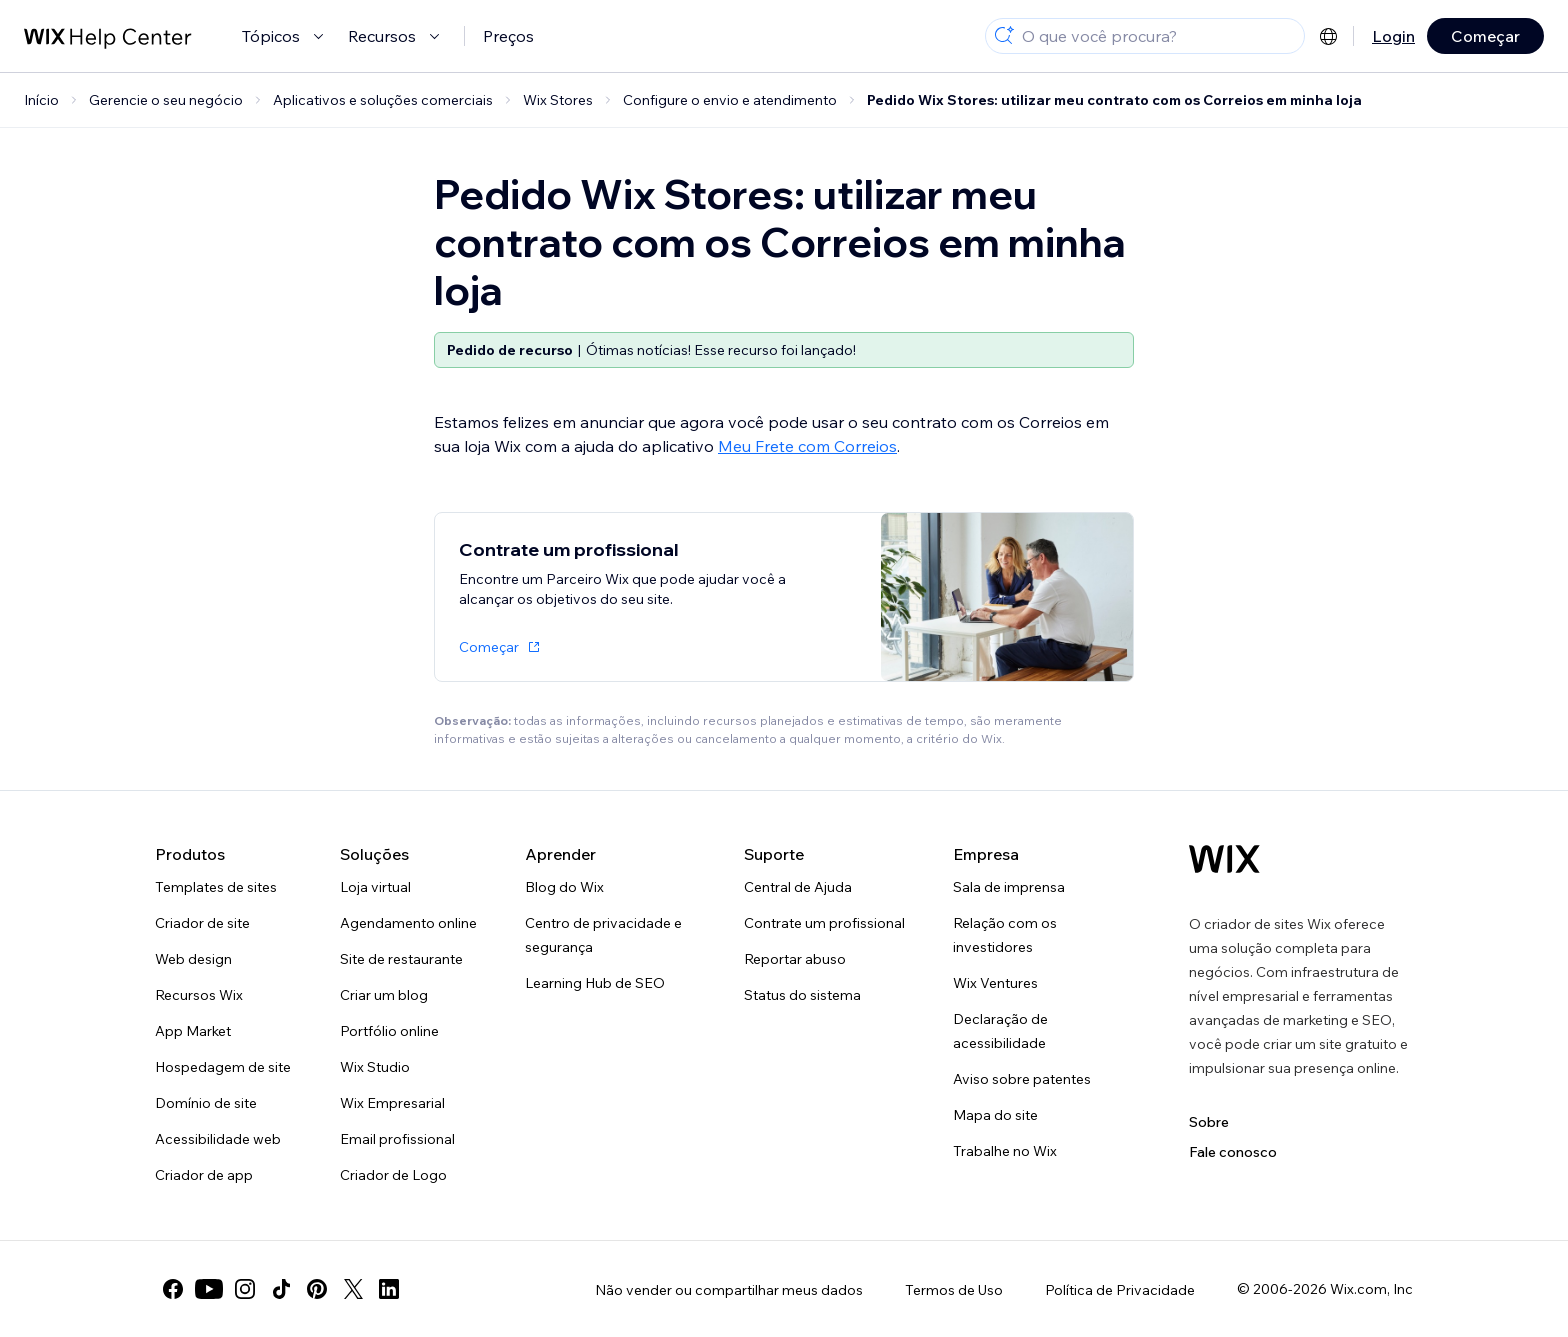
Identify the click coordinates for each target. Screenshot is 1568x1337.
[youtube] (209, 1289)
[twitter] (353, 1289)
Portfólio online (389, 1031)
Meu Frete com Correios (807, 446)
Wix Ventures (995, 983)
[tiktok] (281, 1289)
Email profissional (397, 1139)
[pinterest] (317, 1289)
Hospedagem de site (223, 1067)
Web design (193, 959)
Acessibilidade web (218, 1139)
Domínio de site (206, 1103)
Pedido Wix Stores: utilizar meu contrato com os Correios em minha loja (1114, 100)
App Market (193, 1031)
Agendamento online (408, 923)
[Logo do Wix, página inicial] (1224, 859)
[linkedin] (389, 1289)
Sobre (1209, 1122)
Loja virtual (375, 887)
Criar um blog (384, 995)
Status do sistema (802, 995)
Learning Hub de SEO (595, 983)
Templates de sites (216, 887)
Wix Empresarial (392, 1103)
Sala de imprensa (1009, 887)
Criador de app (204, 1175)
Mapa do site (995, 1115)
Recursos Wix (199, 995)
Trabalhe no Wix (1005, 1151)
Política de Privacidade (1120, 1290)
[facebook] (173, 1289)
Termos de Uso (954, 1290)
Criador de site (202, 923)
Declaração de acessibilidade (1000, 1031)
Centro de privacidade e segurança (603, 935)
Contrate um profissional (824, 923)
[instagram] (245, 1289)
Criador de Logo (393, 1175)
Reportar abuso (795, 959)
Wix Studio (375, 1067)
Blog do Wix (564, 887)
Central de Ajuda (798, 887)
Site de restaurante (401, 959)
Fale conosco (1233, 1152)
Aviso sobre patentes (1022, 1079)
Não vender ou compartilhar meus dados (729, 1290)
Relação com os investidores (1005, 935)
